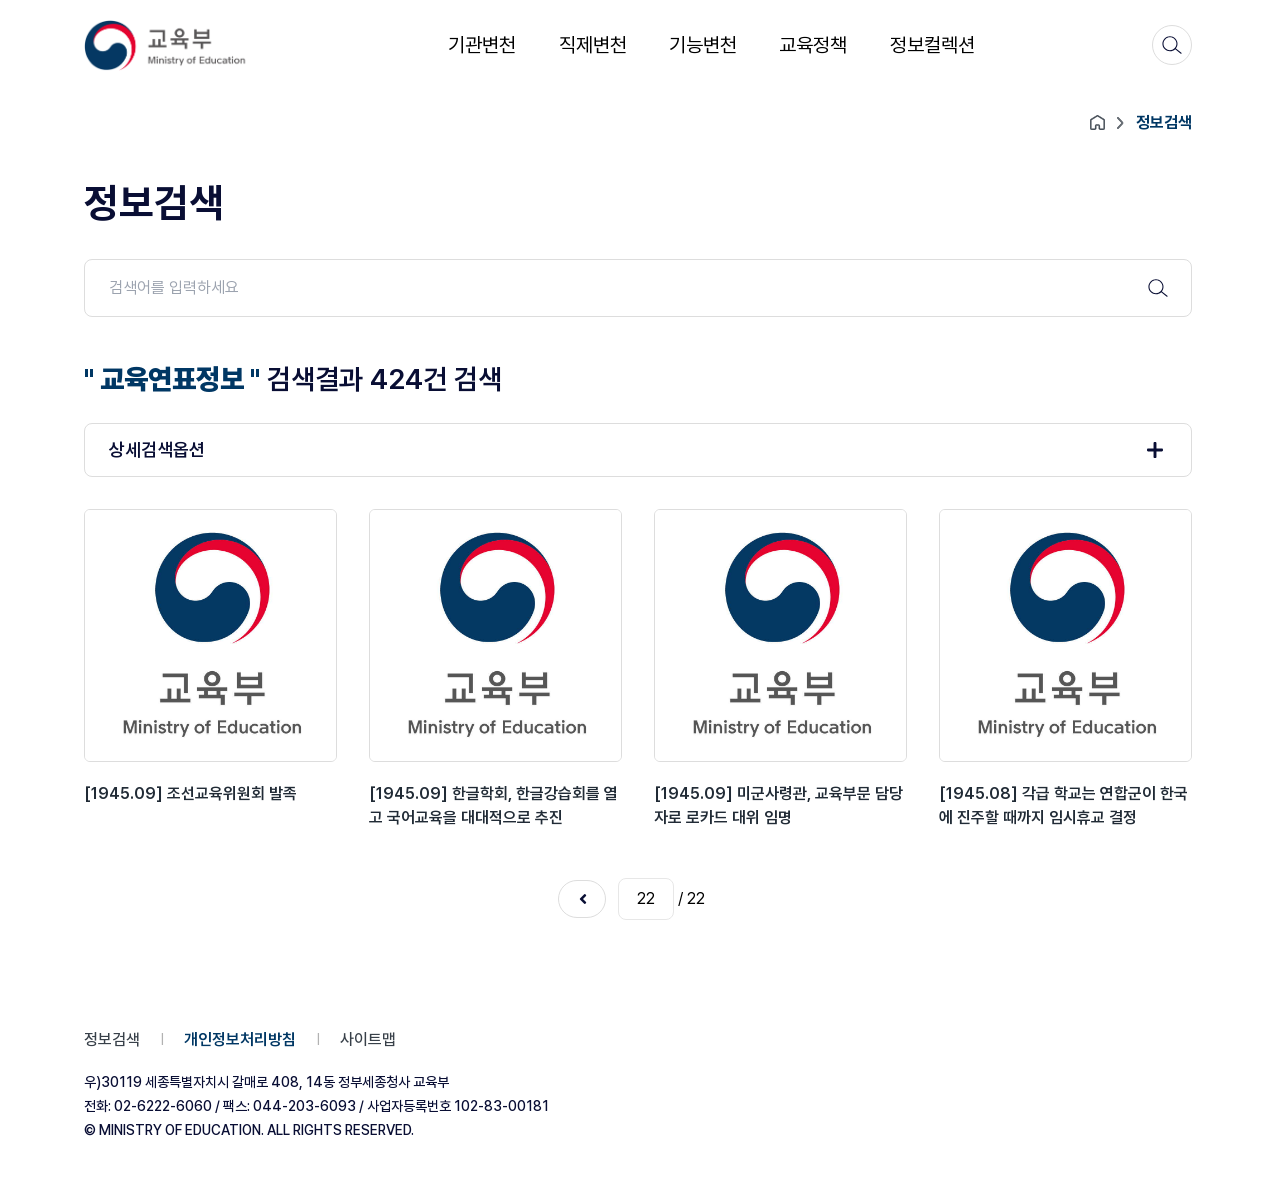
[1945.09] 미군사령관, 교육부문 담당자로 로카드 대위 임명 (778, 805)
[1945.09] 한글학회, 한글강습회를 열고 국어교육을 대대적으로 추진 (493, 805)
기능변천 (703, 45)
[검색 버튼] (1158, 288)
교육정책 (813, 45)
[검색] (1172, 45)
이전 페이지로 (582, 899)
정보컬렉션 (932, 45)
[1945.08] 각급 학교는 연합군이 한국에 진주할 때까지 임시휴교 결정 (1063, 805)
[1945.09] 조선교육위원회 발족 (190, 793)
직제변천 (593, 45)
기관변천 (482, 45)
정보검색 (112, 1039)
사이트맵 (368, 1039)
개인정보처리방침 (240, 1039)
